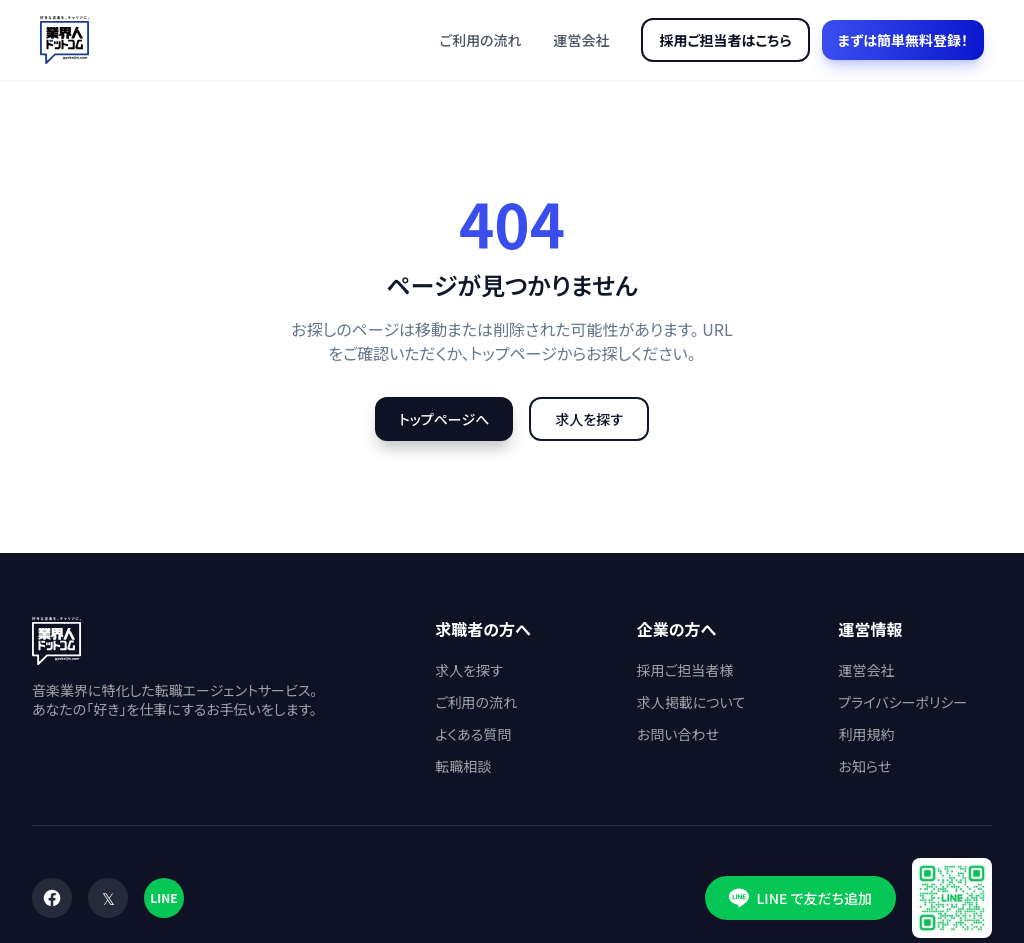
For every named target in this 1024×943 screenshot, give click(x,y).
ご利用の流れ (481, 40)
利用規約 (866, 734)
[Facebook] (52, 898)
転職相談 (463, 766)
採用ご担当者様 (685, 670)
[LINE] (164, 898)
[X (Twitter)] (108, 898)
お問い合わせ (678, 734)
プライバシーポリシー (902, 702)
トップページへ (444, 419)
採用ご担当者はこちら (725, 40)
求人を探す (589, 419)
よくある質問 (473, 734)
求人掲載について (691, 702)
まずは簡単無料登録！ (903, 40)
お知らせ (864, 766)
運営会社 (581, 40)
